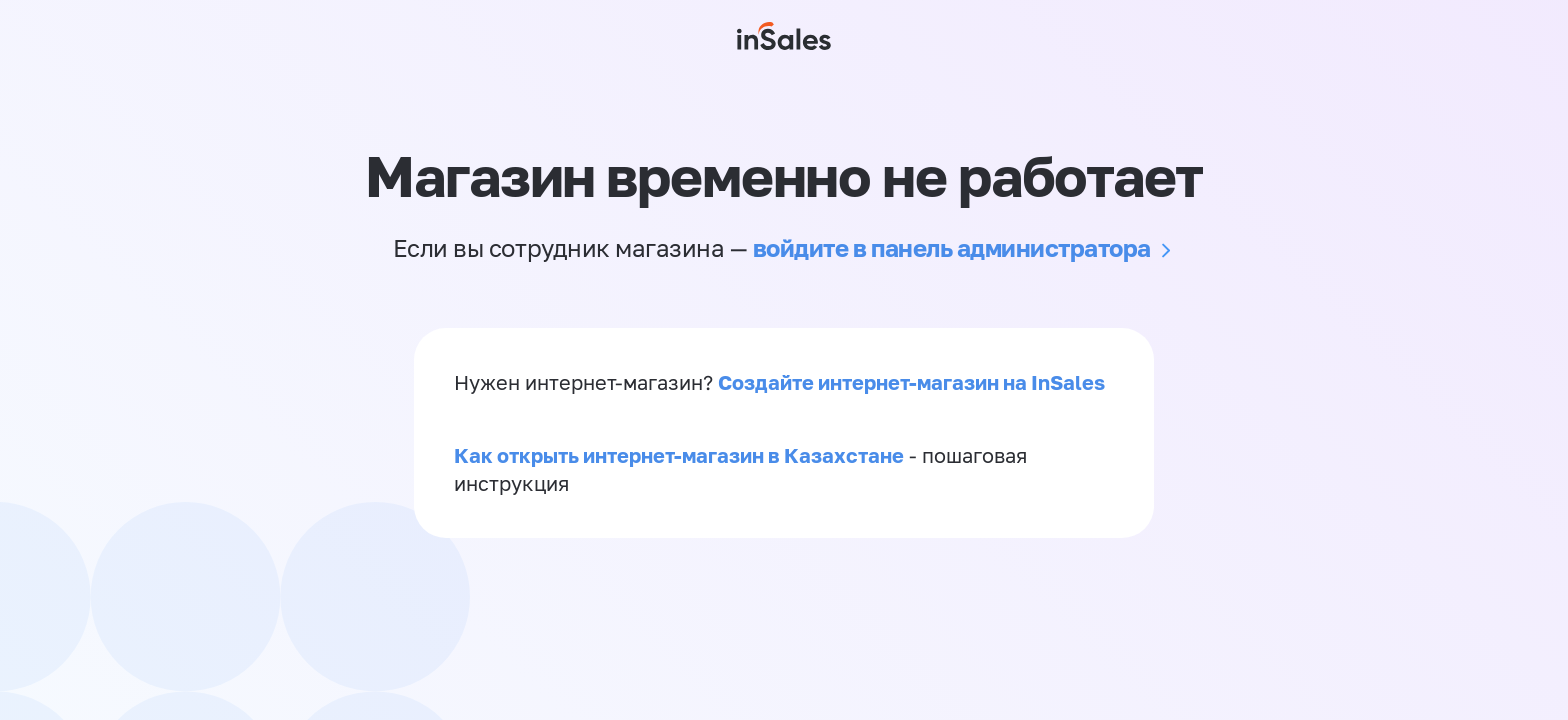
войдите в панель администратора (952, 247)
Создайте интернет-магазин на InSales (911, 382)
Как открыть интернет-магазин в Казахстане (679, 455)
